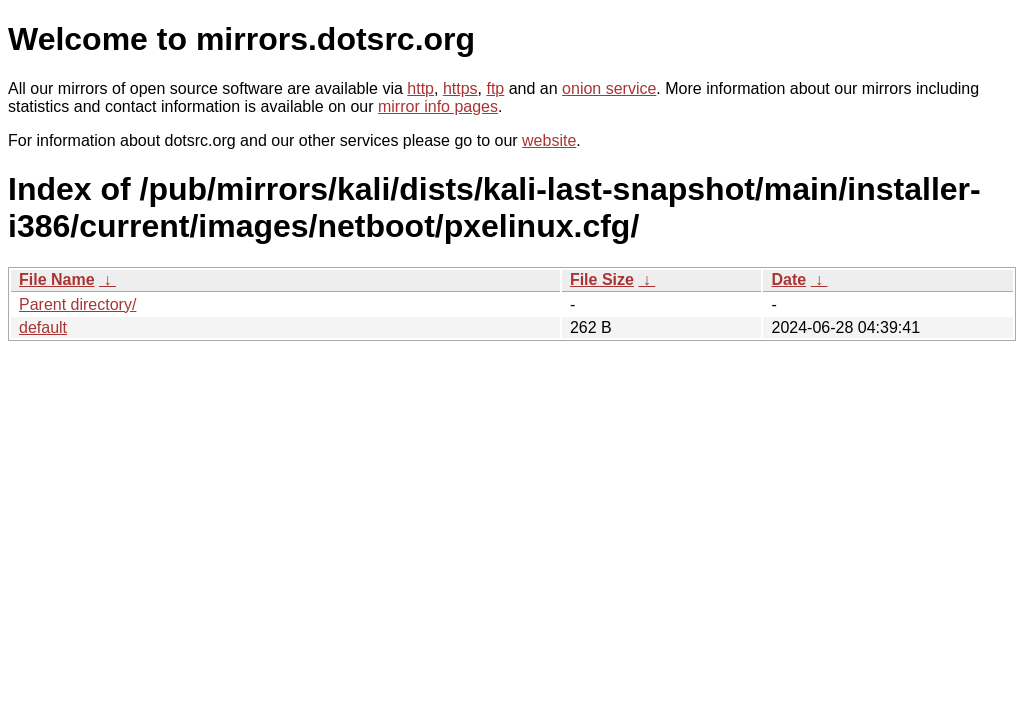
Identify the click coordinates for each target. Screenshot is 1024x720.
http (420, 88)
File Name (57, 279)
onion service (609, 88)
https (460, 88)
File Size (602, 279)
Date (788, 279)
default (43, 327)
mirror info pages (438, 106)
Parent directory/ (77, 304)
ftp (495, 88)
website (549, 140)
